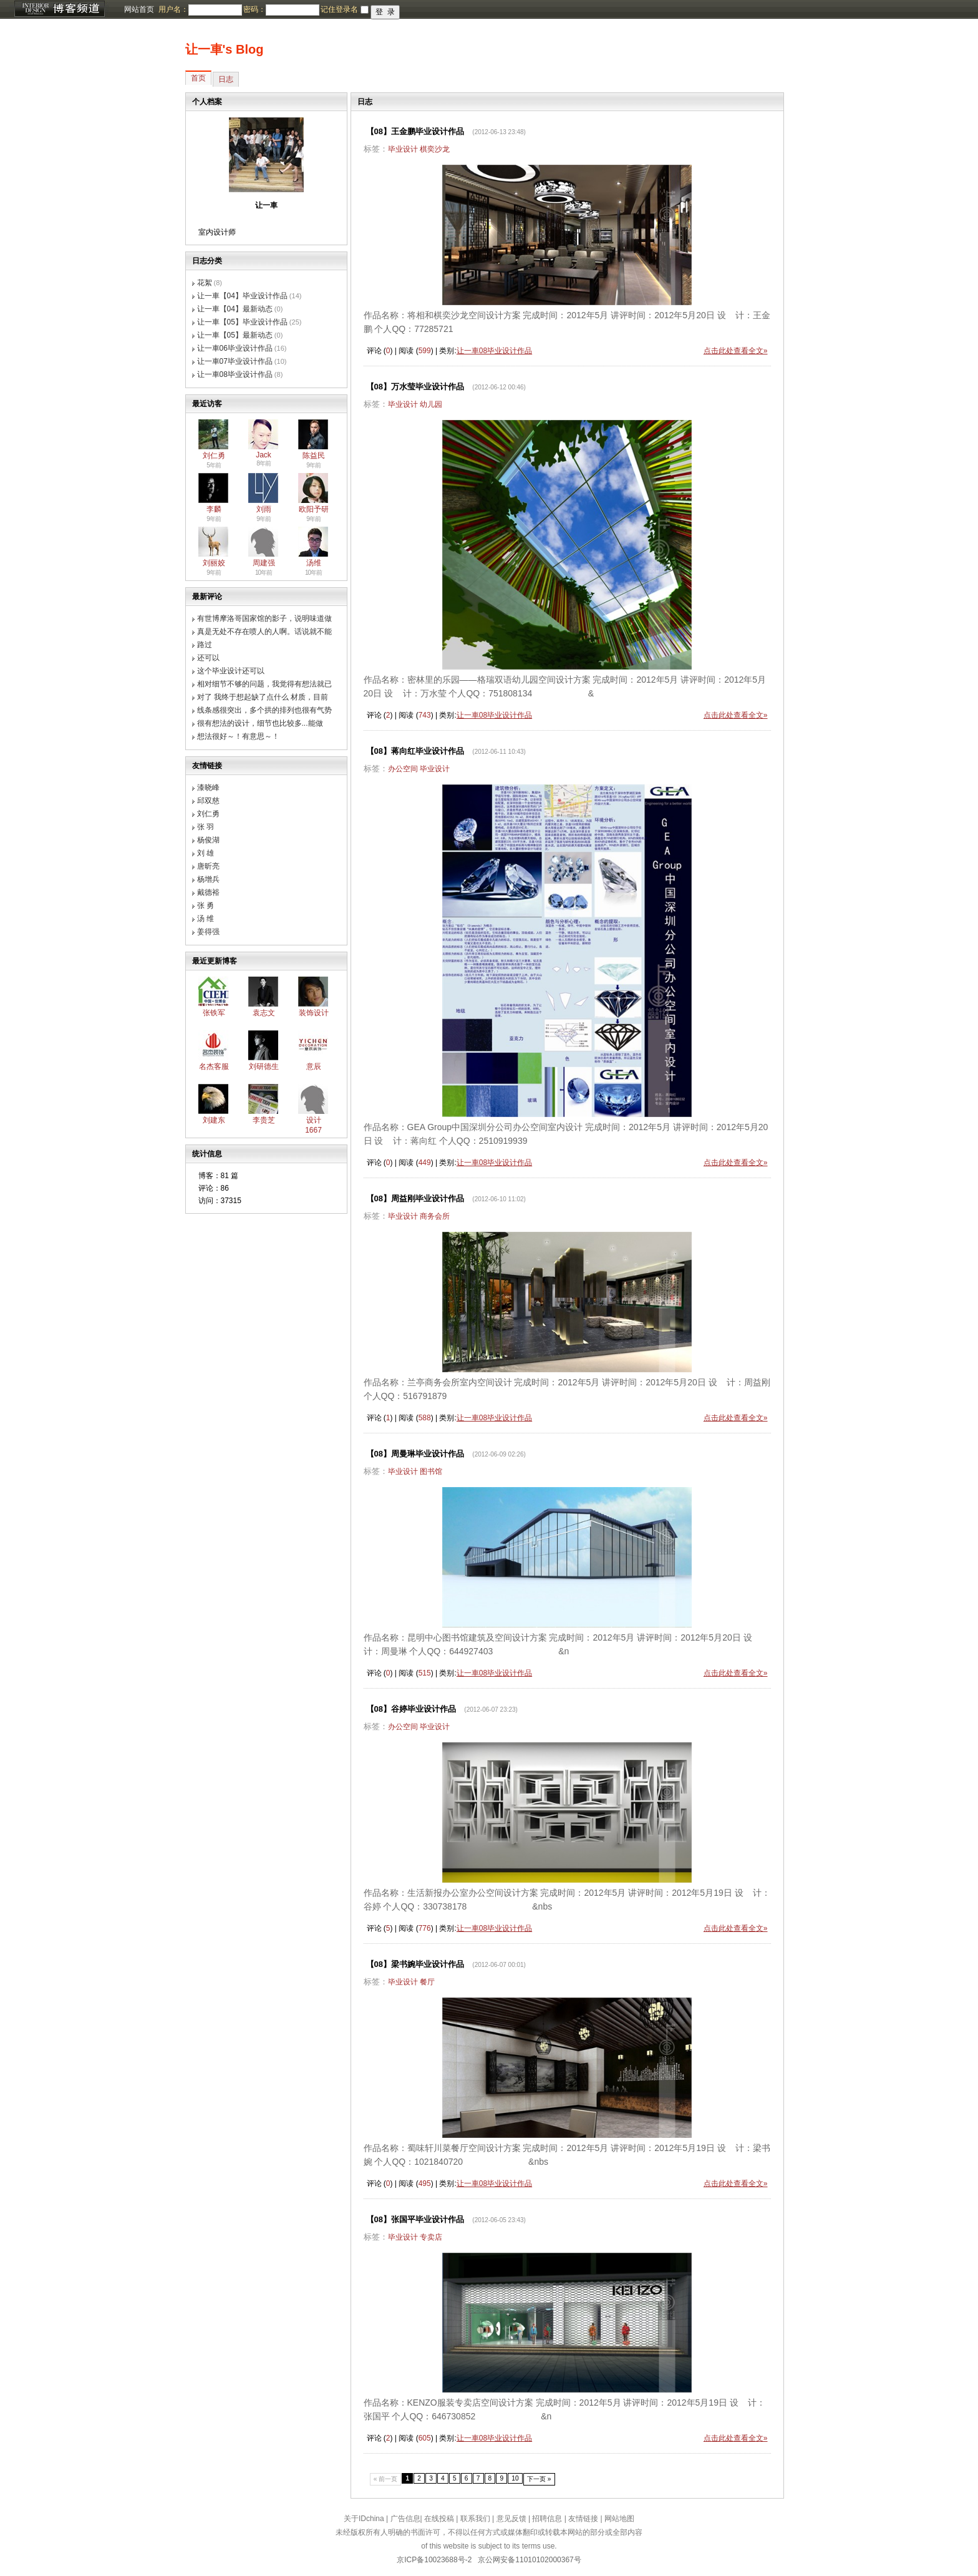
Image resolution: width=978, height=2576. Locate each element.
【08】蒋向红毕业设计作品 (415, 751)
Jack (263, 455)
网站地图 (619, 2518)
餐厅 (427, 1982)
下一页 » (539, 2479)
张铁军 (214, 1012)
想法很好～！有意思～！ (238, 736)
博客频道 (59, 9)
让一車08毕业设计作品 (235, 374)
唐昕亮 (208, 866)
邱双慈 (208, 800)
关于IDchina (364, 2518)
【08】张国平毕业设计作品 (415, 2219)
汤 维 (205, 918)
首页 (198, 78)
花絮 (204, 282)
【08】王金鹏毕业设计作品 (415, 131)
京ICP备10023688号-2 (434, 2559)
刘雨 (263, 509)
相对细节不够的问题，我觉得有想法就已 (264, 684)
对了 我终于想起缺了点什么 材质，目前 (263, 697)
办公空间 (403, 768)
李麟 (213, 509)
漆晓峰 (208, 787)
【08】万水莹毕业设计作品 (415, 386)
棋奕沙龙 (435, 149)
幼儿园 (431, 404)
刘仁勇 (214, 455)
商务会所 (435, 1216)
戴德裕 (208, 892)
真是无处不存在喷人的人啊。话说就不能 (264, 631)
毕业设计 (403, 149)
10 (514, 2478)
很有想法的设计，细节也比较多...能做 (260, 723)
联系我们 (475, 2518)
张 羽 (205, 826)
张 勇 (205, 905)
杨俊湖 (208, 840)
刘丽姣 (214, 563)
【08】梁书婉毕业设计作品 (415, 1964)
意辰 (313, 1066)
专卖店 (431, 2237)
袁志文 (264, 1012)
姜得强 (208, 931)
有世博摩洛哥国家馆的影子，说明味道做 (264, 618)
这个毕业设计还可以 (230, 670)
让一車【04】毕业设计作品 (242, 295)
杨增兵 (208, 879)
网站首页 (139, 9)
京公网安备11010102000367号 (529, 2559)
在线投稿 (439, 2518)
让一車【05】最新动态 (235, 335)
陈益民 (314, 455)
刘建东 (214, 1120)
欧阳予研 (314, 509)
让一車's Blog (224, 49)
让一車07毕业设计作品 (235, 361)
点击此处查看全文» (736, 350)
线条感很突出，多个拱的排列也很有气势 (264, 710)
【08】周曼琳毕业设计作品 (415, 1453)
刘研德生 (264, 1066)
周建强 (264, 563)
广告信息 (405, 2518)
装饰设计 (314, 1012)
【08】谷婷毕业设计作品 (411, 1709)
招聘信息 (547, 2518)
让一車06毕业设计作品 (235, 348)
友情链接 (583, 2518)
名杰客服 (214, 1066)
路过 (204, 644)
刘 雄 (205, 853)
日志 (225, 79)
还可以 (208, 657)
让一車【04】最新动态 (235, 309)
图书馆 (431, 1471)
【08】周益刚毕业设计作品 (415, 1198)
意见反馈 (511, 2518)
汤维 (313, 563)
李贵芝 (264, 1120)
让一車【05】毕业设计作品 (242, 322)
